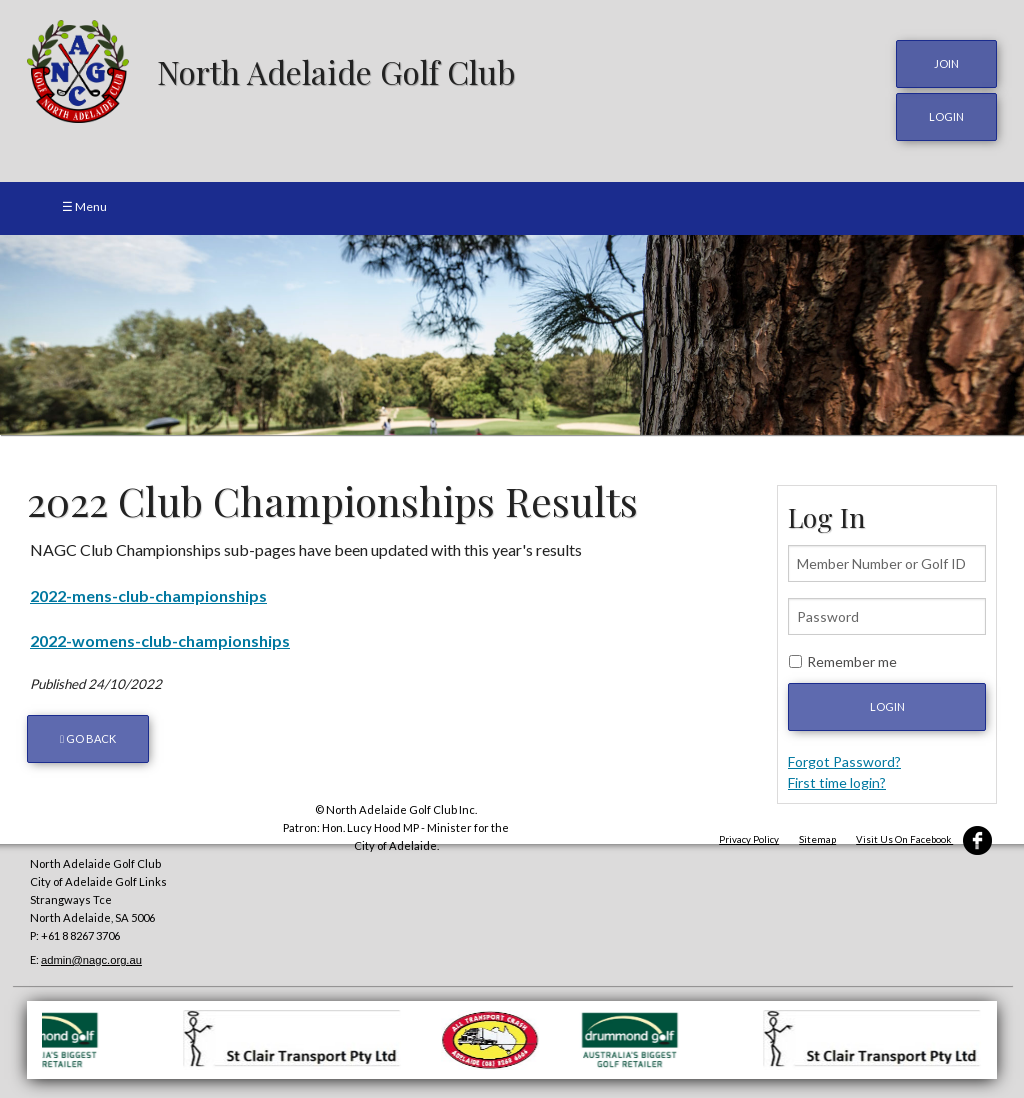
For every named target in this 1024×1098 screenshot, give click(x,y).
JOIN (946, 63)
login (946, 116)
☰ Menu (84, 205)
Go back (88, 737)
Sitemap (817, 838)
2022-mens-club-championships (148, 594)
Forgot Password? (844, 760)
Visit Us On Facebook (924, 838)
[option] (512, 334)
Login (887, 705)
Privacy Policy (749, 838)
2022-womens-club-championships (160, 639)
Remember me (852, 660)
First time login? (837, 781)
